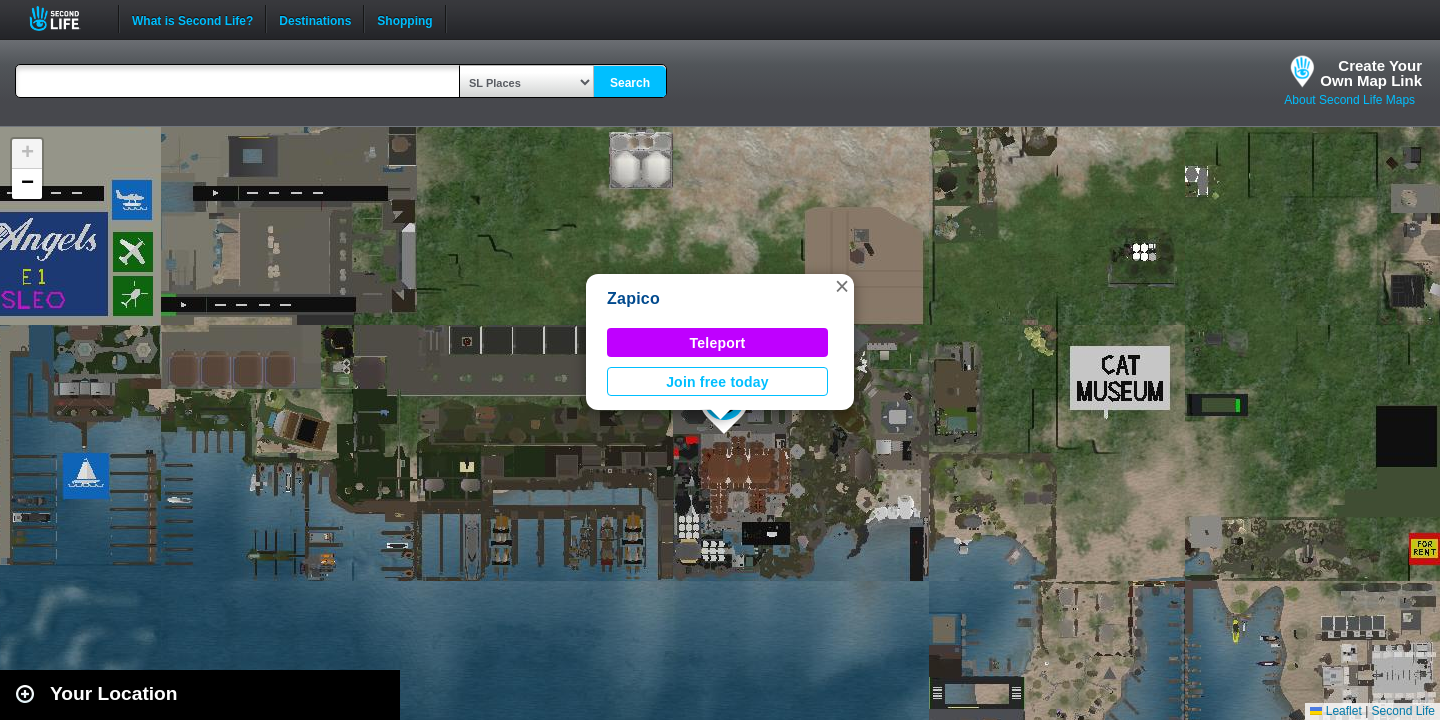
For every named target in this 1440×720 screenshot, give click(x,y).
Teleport (718, 343)
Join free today (717, 382)
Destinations (315, 19)
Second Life (65, 18)
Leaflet (1335, 711)
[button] (842, 286)
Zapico (633, 298)
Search (630, 83)
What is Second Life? (192, 19)
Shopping (404, 19)
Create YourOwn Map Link (1371, 73)
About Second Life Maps (1349, 100)
